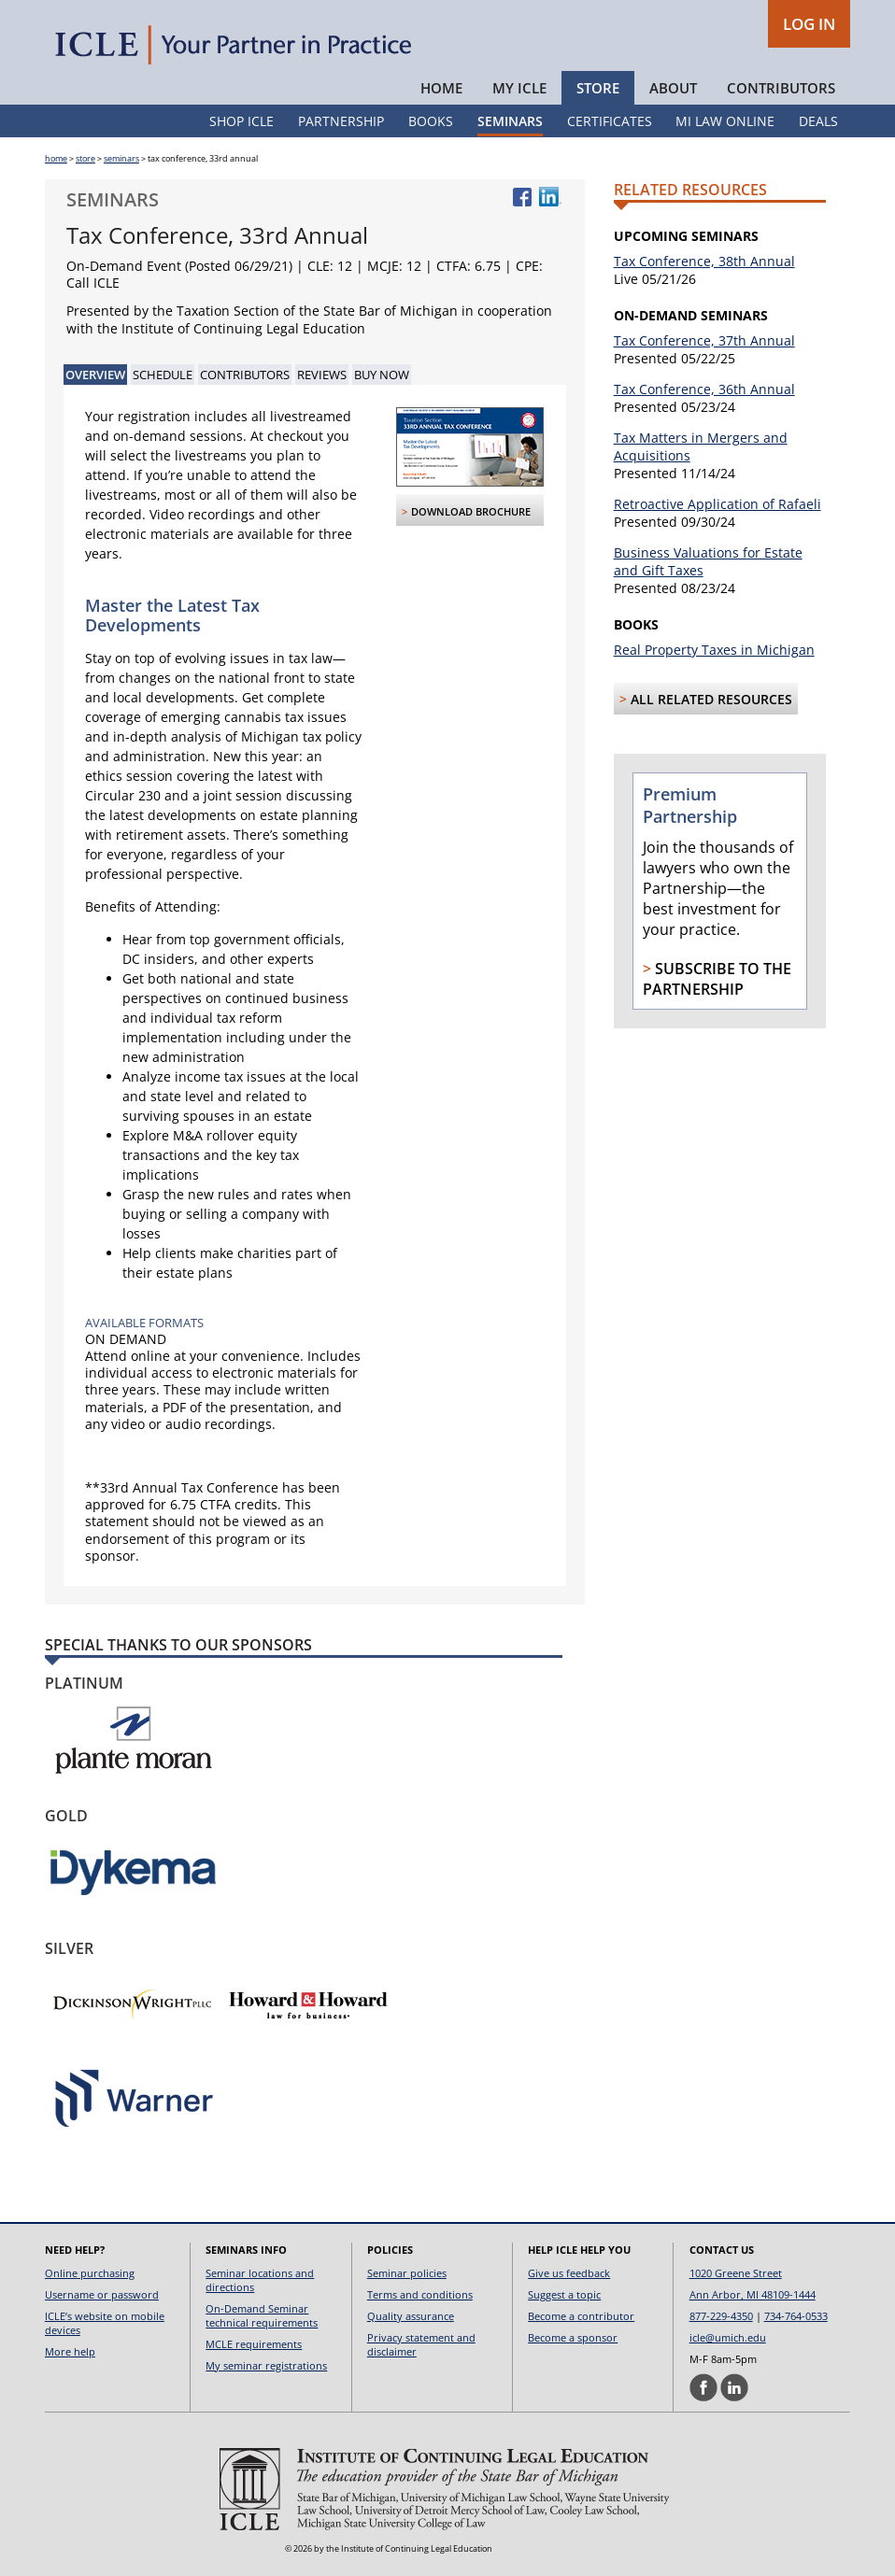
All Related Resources (711, 699)
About (673, 87)
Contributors (781, 87)
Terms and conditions (420, 2294)
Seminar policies (407, 2273)
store (85, 158)
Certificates (609, 121)
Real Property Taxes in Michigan (714, 649)
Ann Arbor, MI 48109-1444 (752, 2294)
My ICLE (519, 87)
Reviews (322, 374)
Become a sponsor (573, 2337)
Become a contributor (581, 2316)
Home (441, 87)
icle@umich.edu (727, 2337)
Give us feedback (569, 2273)
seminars (121, 158)
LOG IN (809, 24)
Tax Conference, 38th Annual (704, 261)
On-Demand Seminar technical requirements (262, 2315)
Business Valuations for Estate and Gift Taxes (708, 561)
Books (430, 121)
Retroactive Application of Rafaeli (717, 504)
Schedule (162, 374)
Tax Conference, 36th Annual (704, 389)
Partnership (341, 121)
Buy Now (381, 374)
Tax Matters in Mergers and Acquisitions (701, 446)
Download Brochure (471, 511)
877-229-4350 (721, 2316)
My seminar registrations (266, 2365)
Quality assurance (410, 2316)
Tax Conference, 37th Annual (704, 340)
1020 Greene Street (735, 2273)
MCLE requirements (254, 2344)
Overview (95, 374)
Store (597, 87)
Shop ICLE (241, 121)
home (56, 158)
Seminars (510, 121)
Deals (818, 121)
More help (70, 2351)
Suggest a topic (564, 2294)
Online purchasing (90, 2273)
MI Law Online (724, 121)
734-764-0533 (796, 2316)
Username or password (102, 2294)
